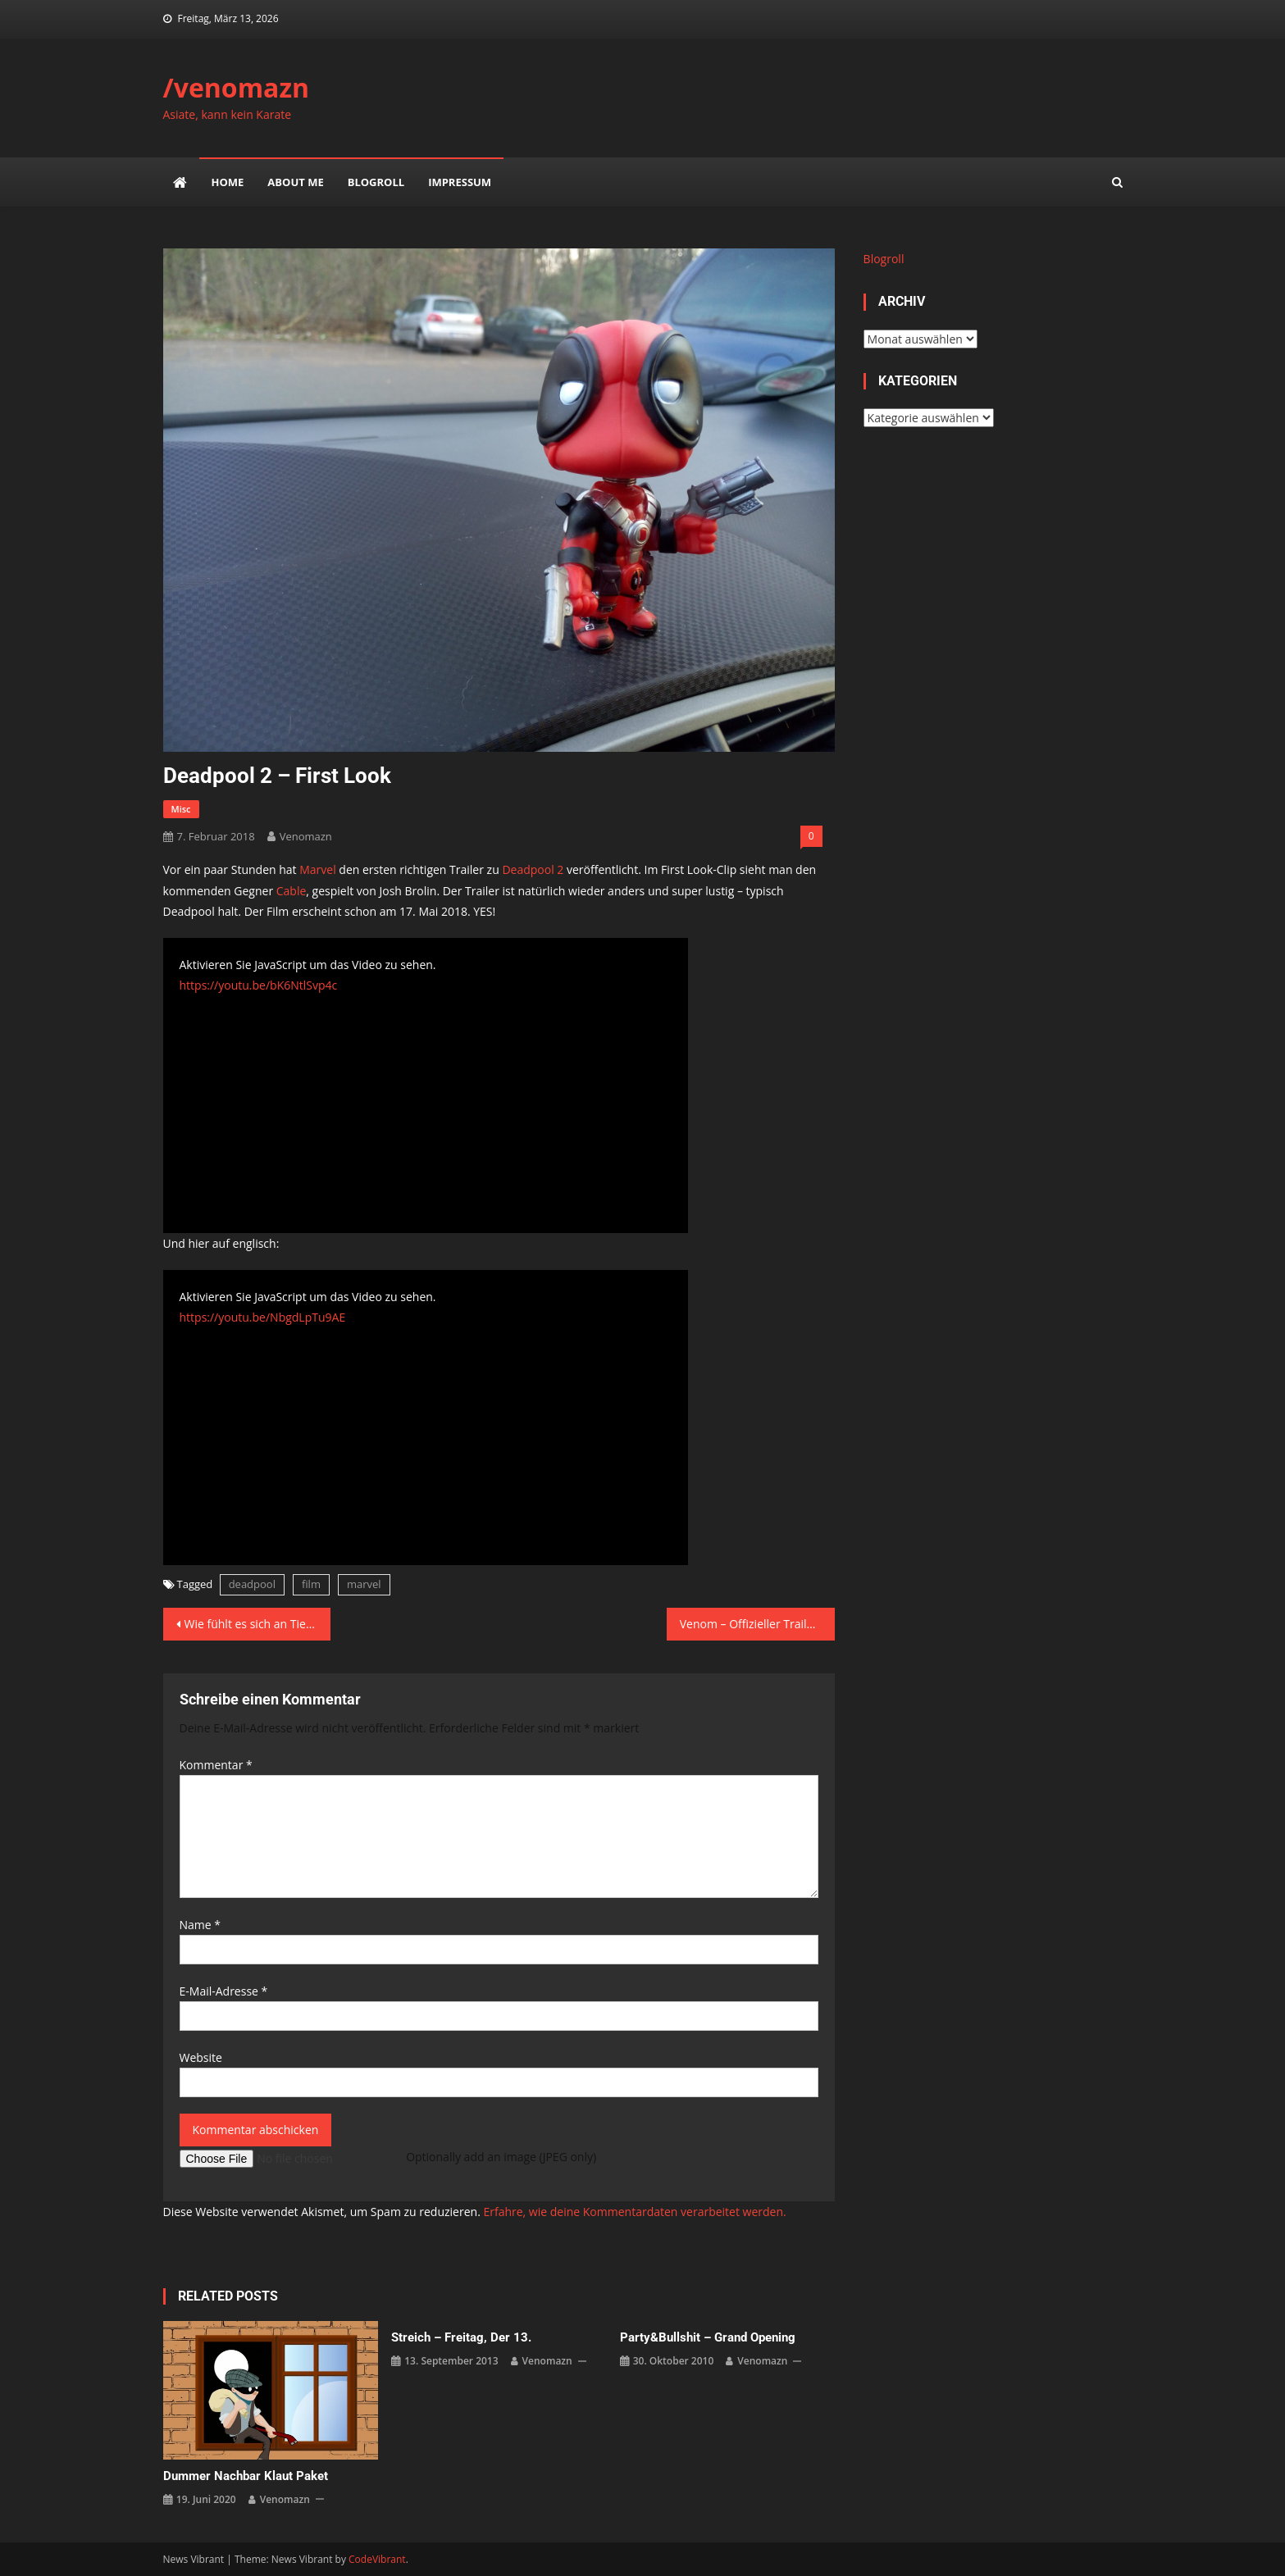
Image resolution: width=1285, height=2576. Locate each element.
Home (228, 182)
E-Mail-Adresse (224, 1991)
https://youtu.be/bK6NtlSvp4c (259, 985)
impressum (459, 182)
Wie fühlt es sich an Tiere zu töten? (258, 1624)
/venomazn (236, 87)
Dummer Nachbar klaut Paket (245, 2476)
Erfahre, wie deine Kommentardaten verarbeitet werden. (634, 2211)
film (311, 1584)
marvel (364, 1584)
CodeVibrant (377, 2559)
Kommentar (216, 1765)
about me (295, 182)
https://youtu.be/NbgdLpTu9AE (263, 1317)
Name (200, 1924)
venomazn (306, 836)
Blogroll (376, 182)
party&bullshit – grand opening (707, 2337)
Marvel (317, 869)
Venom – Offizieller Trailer (749, 1624)
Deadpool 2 (532, 869)
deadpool (252, 1584)
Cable (291, 891)
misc (181, 809)
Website (201, 2057)
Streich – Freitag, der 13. (461, 2337)
